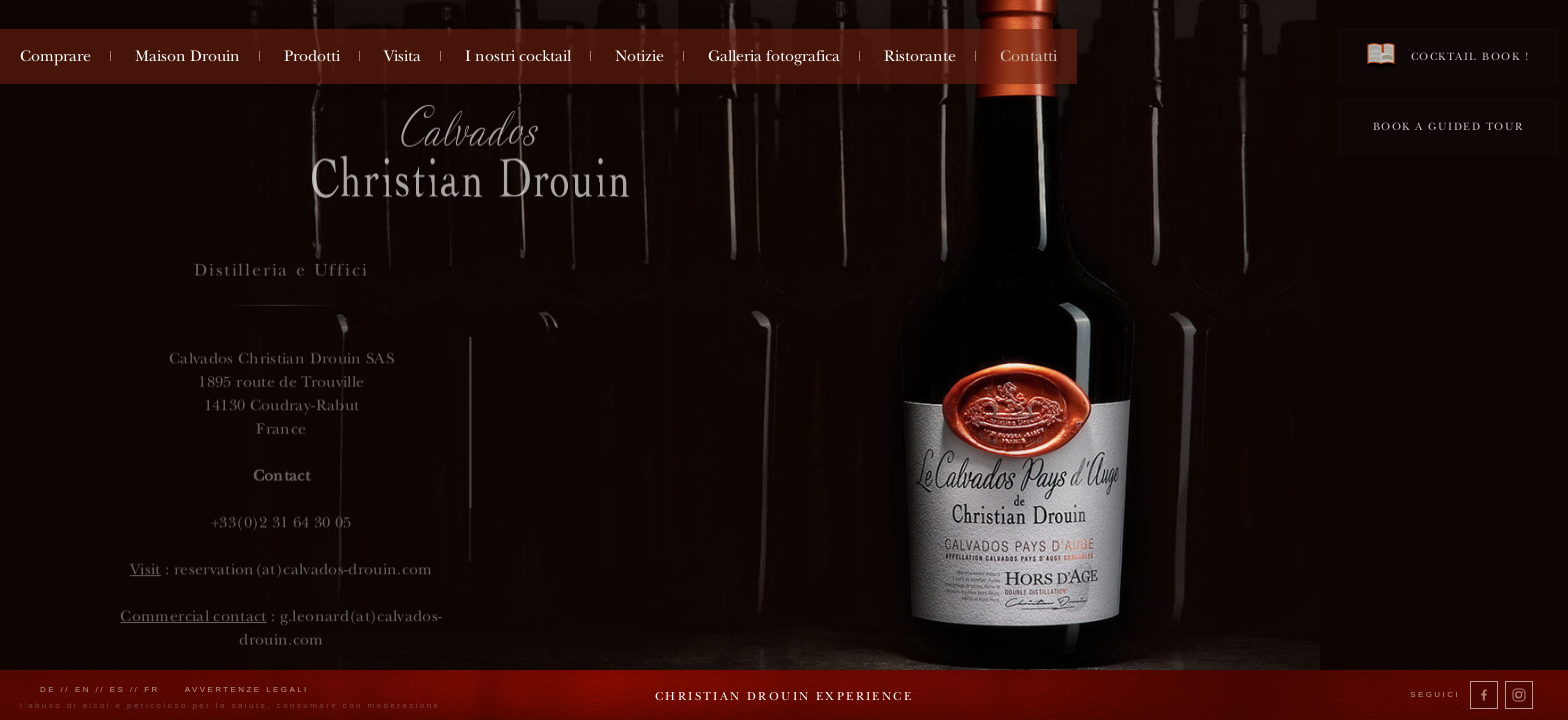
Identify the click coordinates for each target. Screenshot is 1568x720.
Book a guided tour (1448, 126)
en (83, 689)
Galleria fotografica (774, 56)
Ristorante (920, 56)
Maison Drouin (187, 56)
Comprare (55, 56)
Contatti (1028, 56)
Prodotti (312, 56)
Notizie (639, 56)
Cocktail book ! (1448, 55)
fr (152, 689)
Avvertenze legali (247, 689)
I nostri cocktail (518, 56)
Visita (402, 56)
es (118, 689)
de (48, 689)
